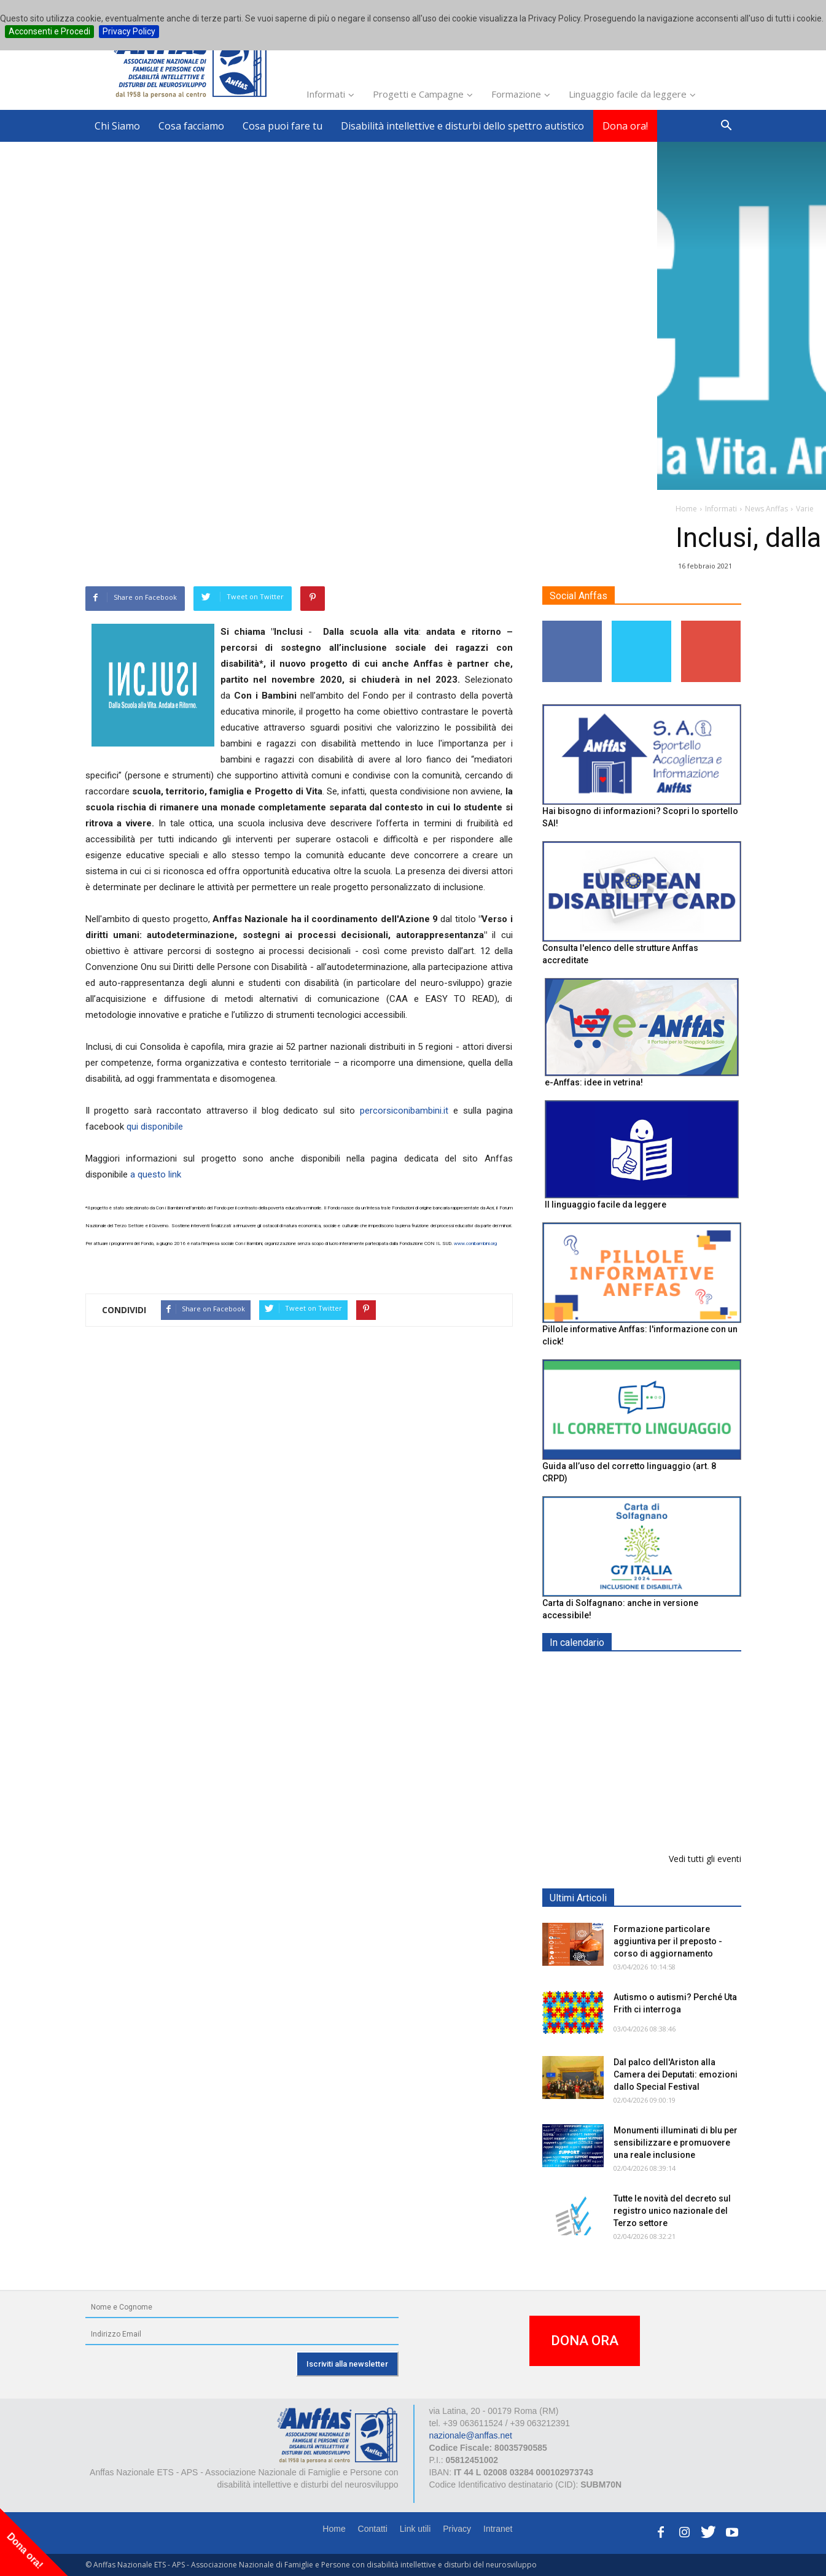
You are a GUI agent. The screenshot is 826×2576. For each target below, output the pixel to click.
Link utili (415, 2529)
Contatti (373, 2529)
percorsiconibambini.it (404, 1110)
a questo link (155, 1174)
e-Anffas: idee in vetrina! (594, 1082)
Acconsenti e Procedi (49, 31)
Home (333, 2529)
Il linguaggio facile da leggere (605, 1204)
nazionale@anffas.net (470, 2435)
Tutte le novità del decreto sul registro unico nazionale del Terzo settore (672, 2211)
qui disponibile (155, 1126)
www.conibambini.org (475, 1243)
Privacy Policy (129, 31)
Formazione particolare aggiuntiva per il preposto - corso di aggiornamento (668, 1941)
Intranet (497, 2529)
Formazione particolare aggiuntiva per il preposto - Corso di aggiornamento (667, 1749)
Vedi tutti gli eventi (705, 1858)
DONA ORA (584, 2340)
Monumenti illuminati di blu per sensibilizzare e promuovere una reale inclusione (676, 2142)
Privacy (457, 2529)
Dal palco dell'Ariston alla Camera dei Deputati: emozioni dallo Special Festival (676, 2074)
